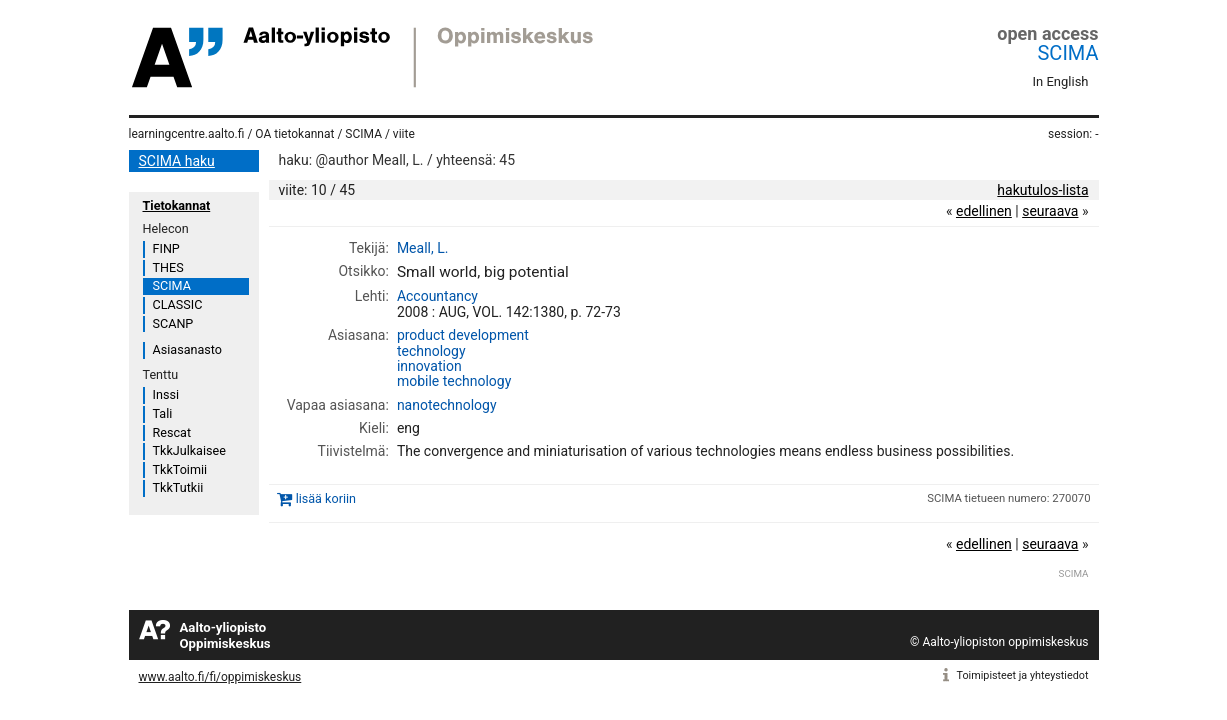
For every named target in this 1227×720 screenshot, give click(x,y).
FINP (166, 248)
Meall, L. (423, 248)
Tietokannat (177, 205)
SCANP (173, 323)
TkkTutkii (178, 487)
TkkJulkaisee (189, 450)
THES (168, 267)
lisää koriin (326, 498)
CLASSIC (178, 304)
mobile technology (454, 381)
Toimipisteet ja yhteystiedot (1023, 675)
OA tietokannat (294, 134)
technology (431, 351)
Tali (163, 413)
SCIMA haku (177, 161)
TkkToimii (180, 469)
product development (463, 335)
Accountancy (437, 296)
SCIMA (1067, 53)
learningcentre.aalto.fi (187, 134)
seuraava (1050, 211)
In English (1061, 81)
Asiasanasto (187, 349)
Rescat (172, 432)
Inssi (166, 394)
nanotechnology (447, 405)
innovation (429, 366)
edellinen (984, 211)
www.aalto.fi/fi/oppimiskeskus (220, 677)
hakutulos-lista (1042, 190)
